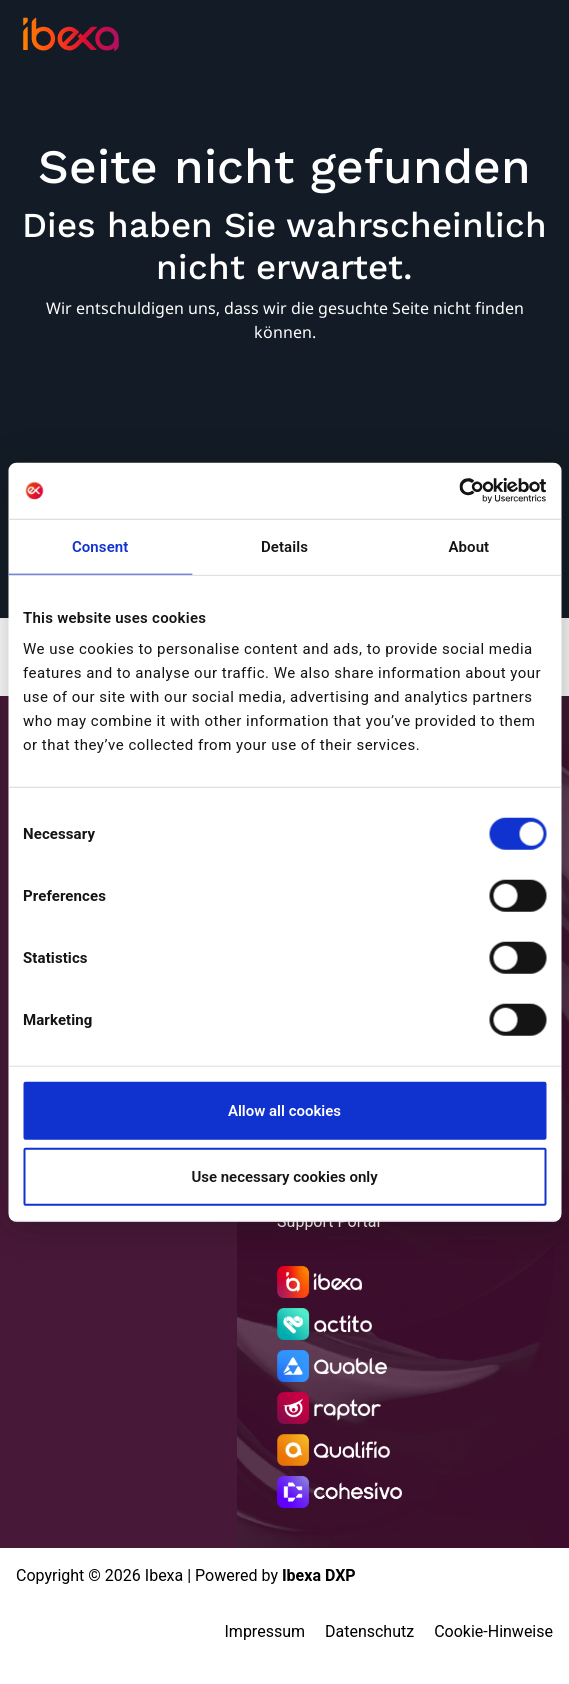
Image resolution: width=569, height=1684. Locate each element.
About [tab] (468, 546)
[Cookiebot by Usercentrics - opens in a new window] (458, 491)
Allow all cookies (284, 1111)
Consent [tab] (100, 546)
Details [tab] (284, 546)
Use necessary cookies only (284, 1176)
